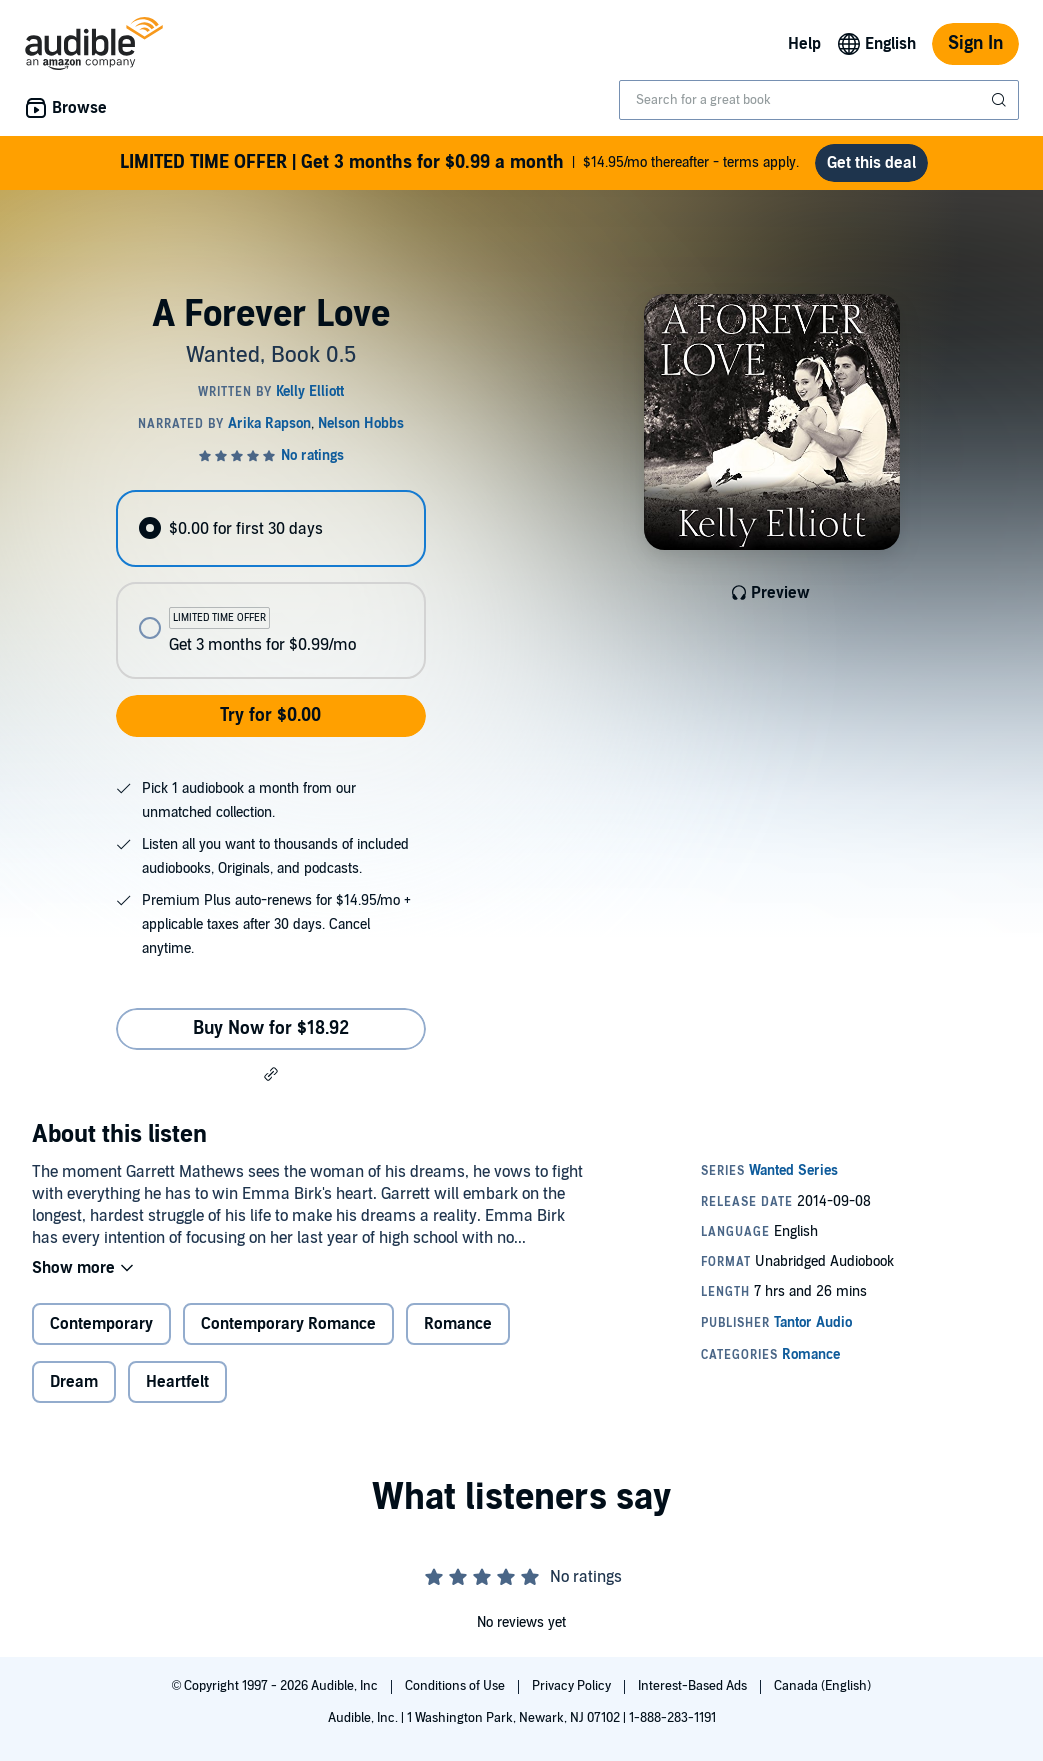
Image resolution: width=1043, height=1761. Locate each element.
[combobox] (819, 100)
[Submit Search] (1001, 100)
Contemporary (101, 1324)
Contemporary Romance (288, 1324)
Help (804, 44)
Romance (458, 1324)
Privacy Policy (573, 1686)
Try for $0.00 (270, 715)
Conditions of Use (456, 1686)
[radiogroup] (271, 584)
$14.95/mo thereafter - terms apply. (459, 163)
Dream (74, 1382)
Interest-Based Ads (694, 1686)
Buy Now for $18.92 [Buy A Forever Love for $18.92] (271, 1028)
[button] (271, 1074)
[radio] (271, 528)
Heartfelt (177, 1382)
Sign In (975, 43)
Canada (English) (822, 1686)
